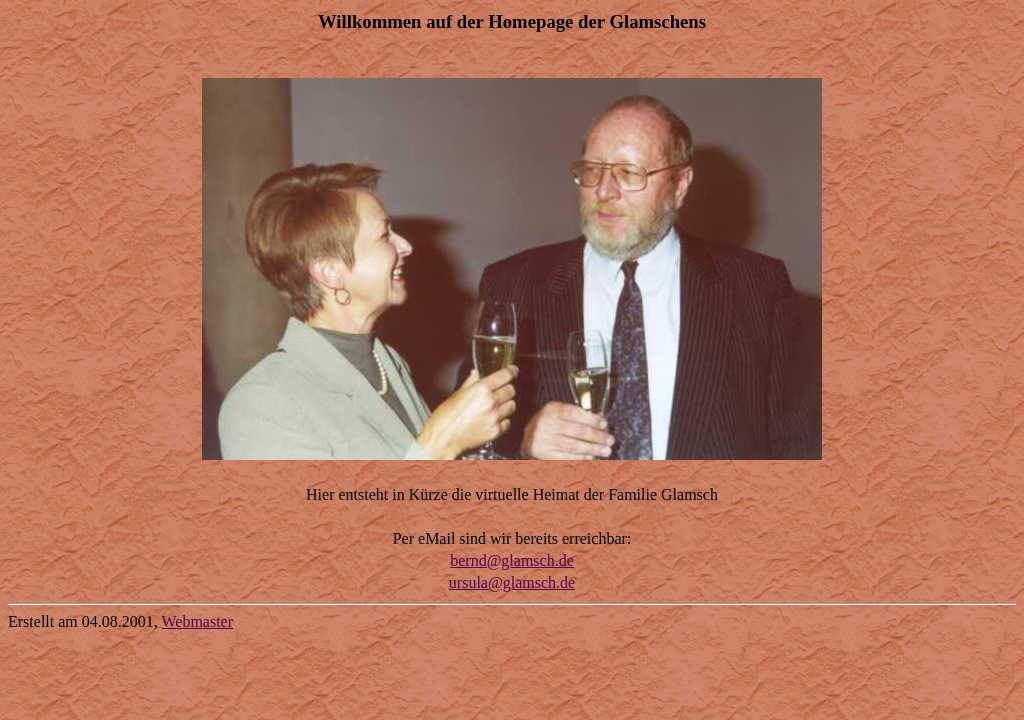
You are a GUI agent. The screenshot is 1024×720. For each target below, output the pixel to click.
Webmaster (197, 621)
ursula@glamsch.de (512, 582)
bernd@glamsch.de (512, 560)
